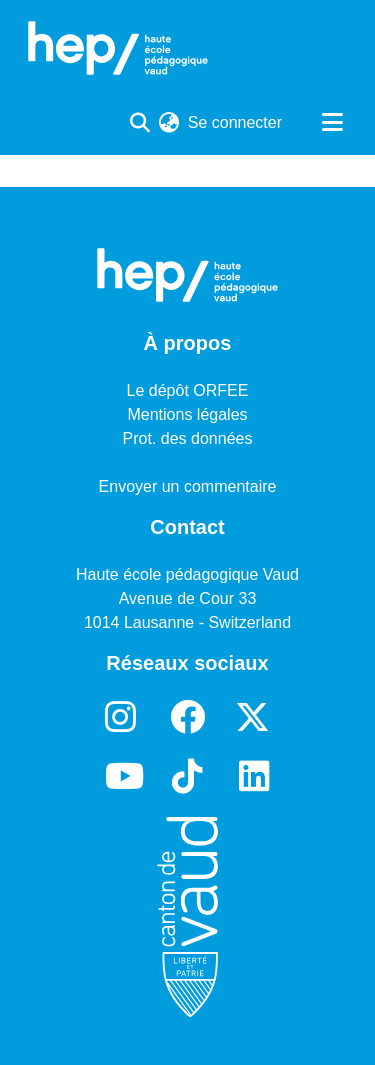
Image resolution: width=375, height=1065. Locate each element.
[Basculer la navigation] (332, 123)
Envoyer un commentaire (188, 486)
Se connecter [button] (236, 122)
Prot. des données (188, 438)
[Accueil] (118, 48)
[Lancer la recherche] (140, 123)
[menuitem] (169, 123)
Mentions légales (187, 414)
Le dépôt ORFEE (188, 390)
